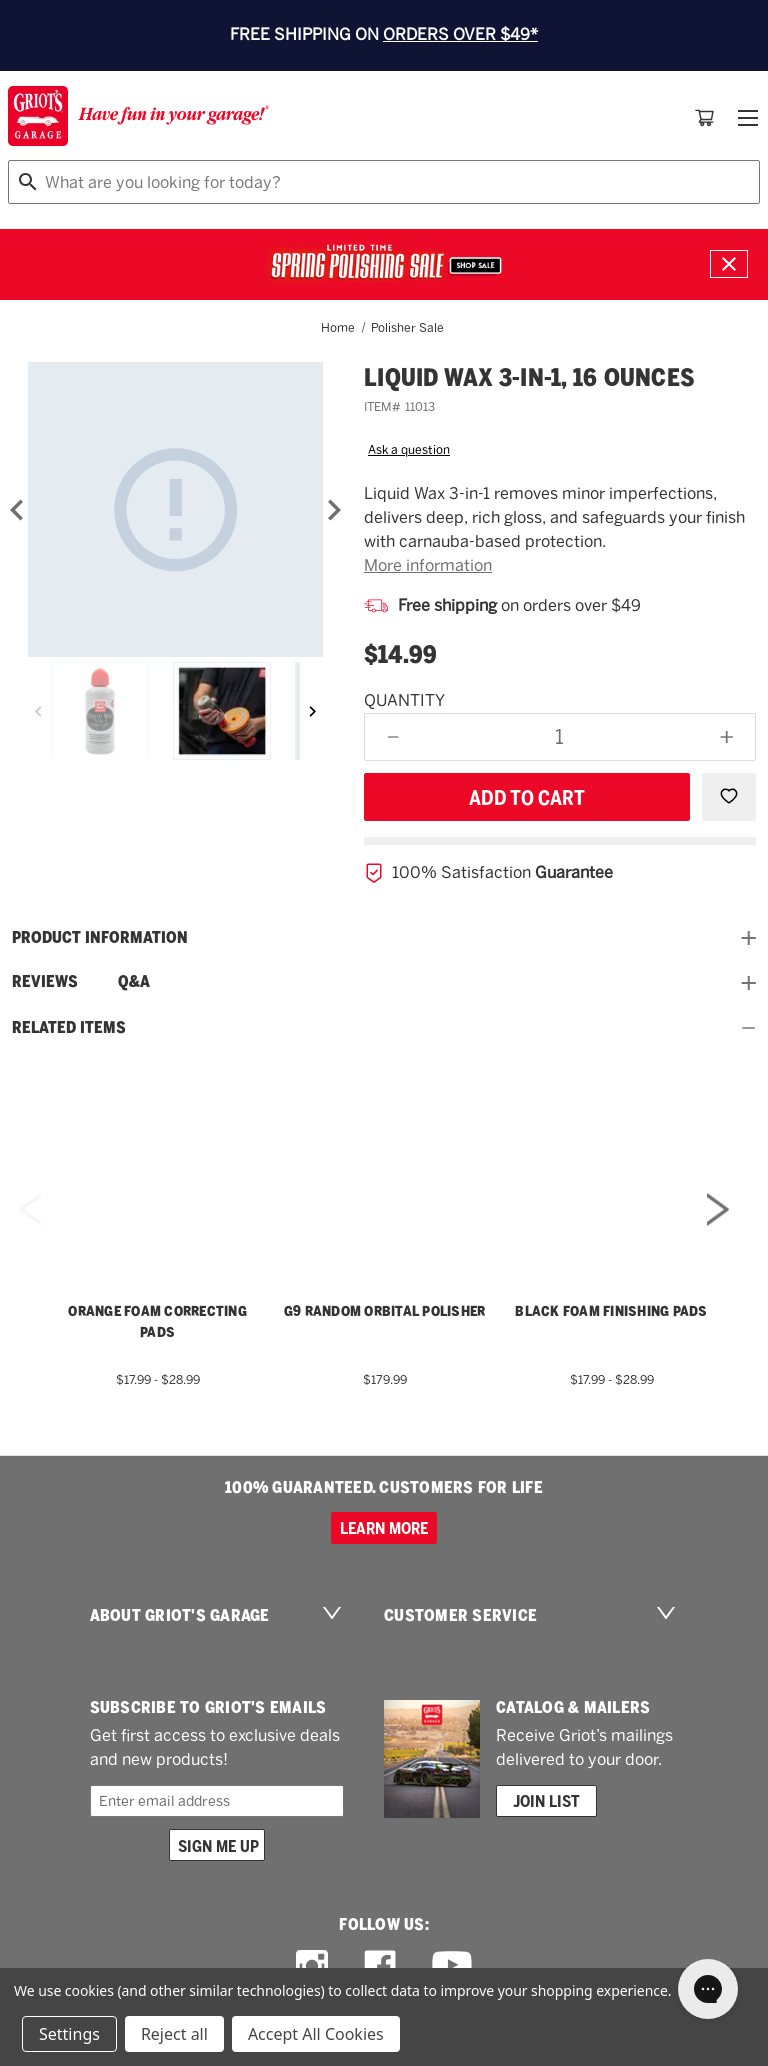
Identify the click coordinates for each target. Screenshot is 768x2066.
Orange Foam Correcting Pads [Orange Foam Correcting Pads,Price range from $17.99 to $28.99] (157, 1321)
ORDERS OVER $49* (460, 34)
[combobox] (384, 182)
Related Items (384, 1028)
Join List (546, 1801)
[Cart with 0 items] (705, 118)
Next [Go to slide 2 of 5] (718, 1236)
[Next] (334, 510)
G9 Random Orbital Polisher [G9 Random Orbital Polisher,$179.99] (385, 1311)
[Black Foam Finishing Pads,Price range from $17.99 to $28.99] (611, 1155)
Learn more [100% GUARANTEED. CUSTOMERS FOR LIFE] (384, 1528)
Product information (384, 938)
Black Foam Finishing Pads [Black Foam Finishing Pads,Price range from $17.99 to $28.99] (611, 1311)
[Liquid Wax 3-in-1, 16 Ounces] (175, 509)
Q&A (134, 982)
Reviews (45, 982)
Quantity (404, 700)
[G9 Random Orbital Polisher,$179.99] (384, 1155)
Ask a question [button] (409, 450)
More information (428, 565)
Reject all (174, 2034)
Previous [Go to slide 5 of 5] (30, 1236)
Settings (69, 2034)
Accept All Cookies (316, 2034)
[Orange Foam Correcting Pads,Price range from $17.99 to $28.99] (157, 1155)
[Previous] (38, 711)
